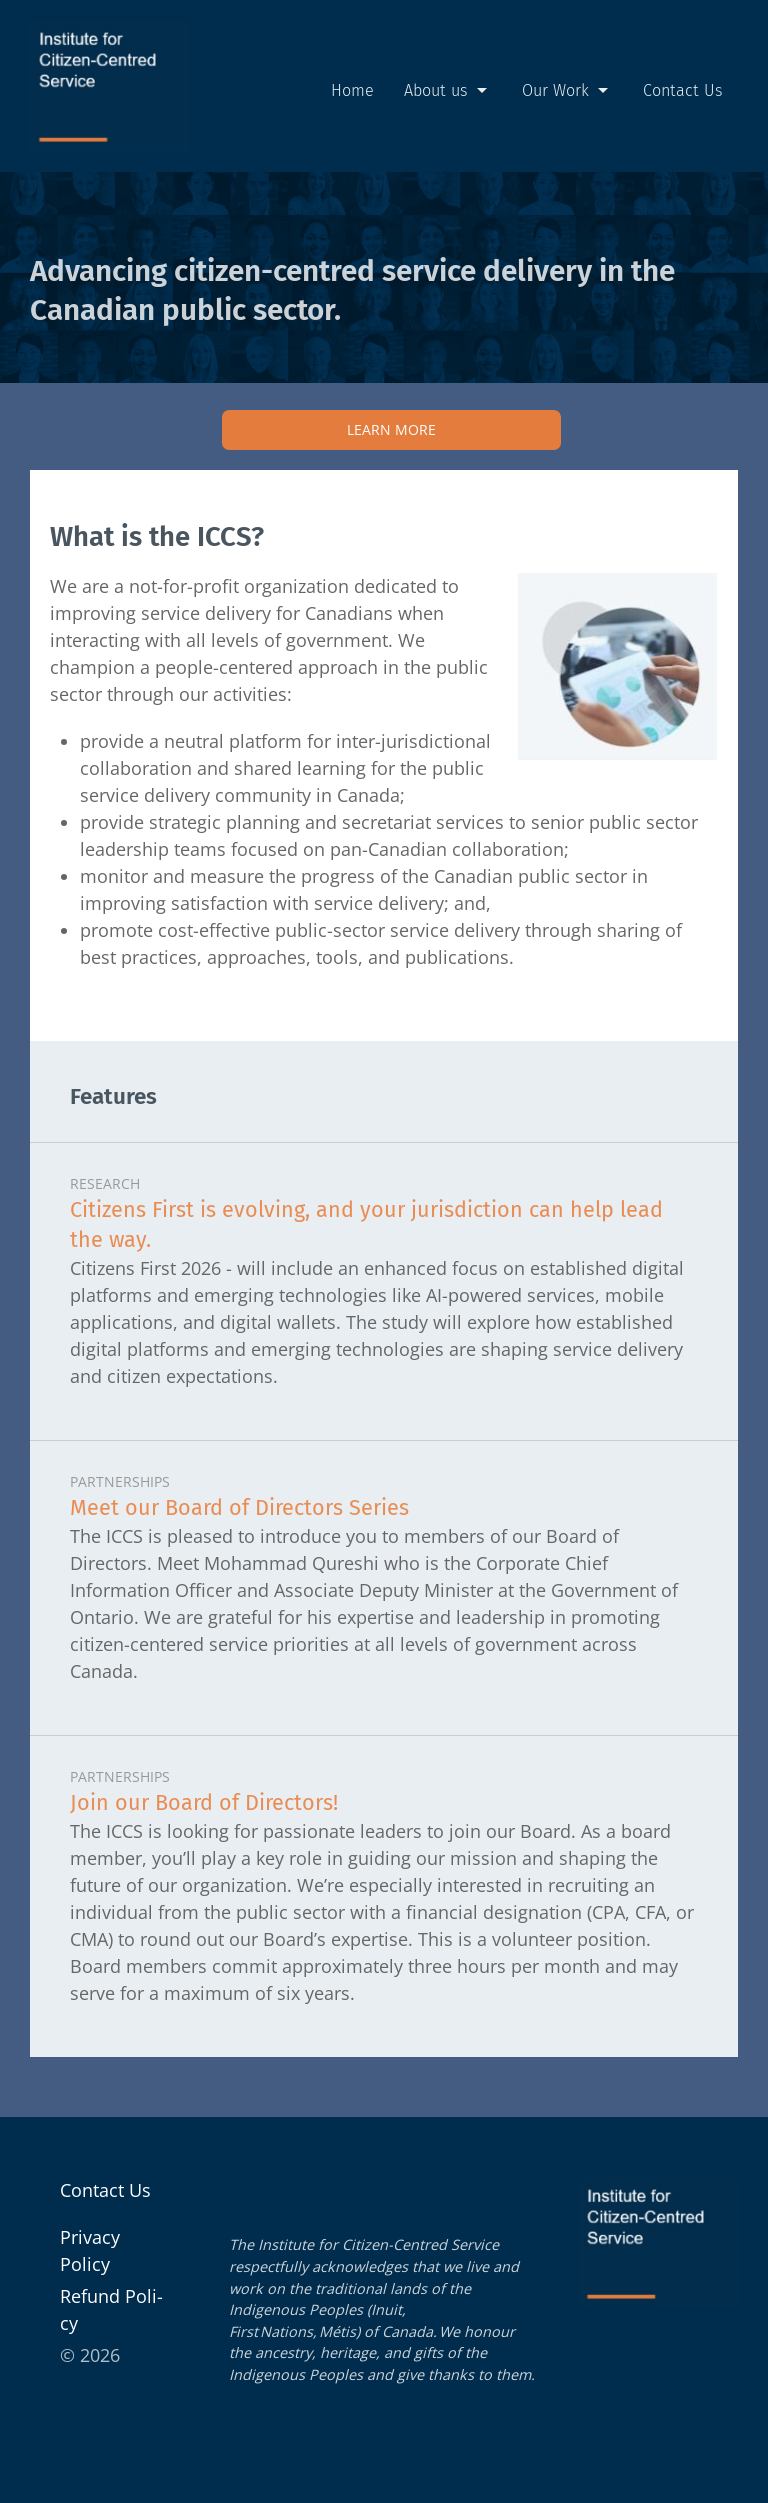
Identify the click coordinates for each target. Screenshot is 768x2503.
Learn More (391, 429)
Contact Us (683, 90)
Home (352, 90)
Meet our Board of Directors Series (239, 1508)
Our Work (567, 91)
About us (448, 91)
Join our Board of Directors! (204, 1803)
